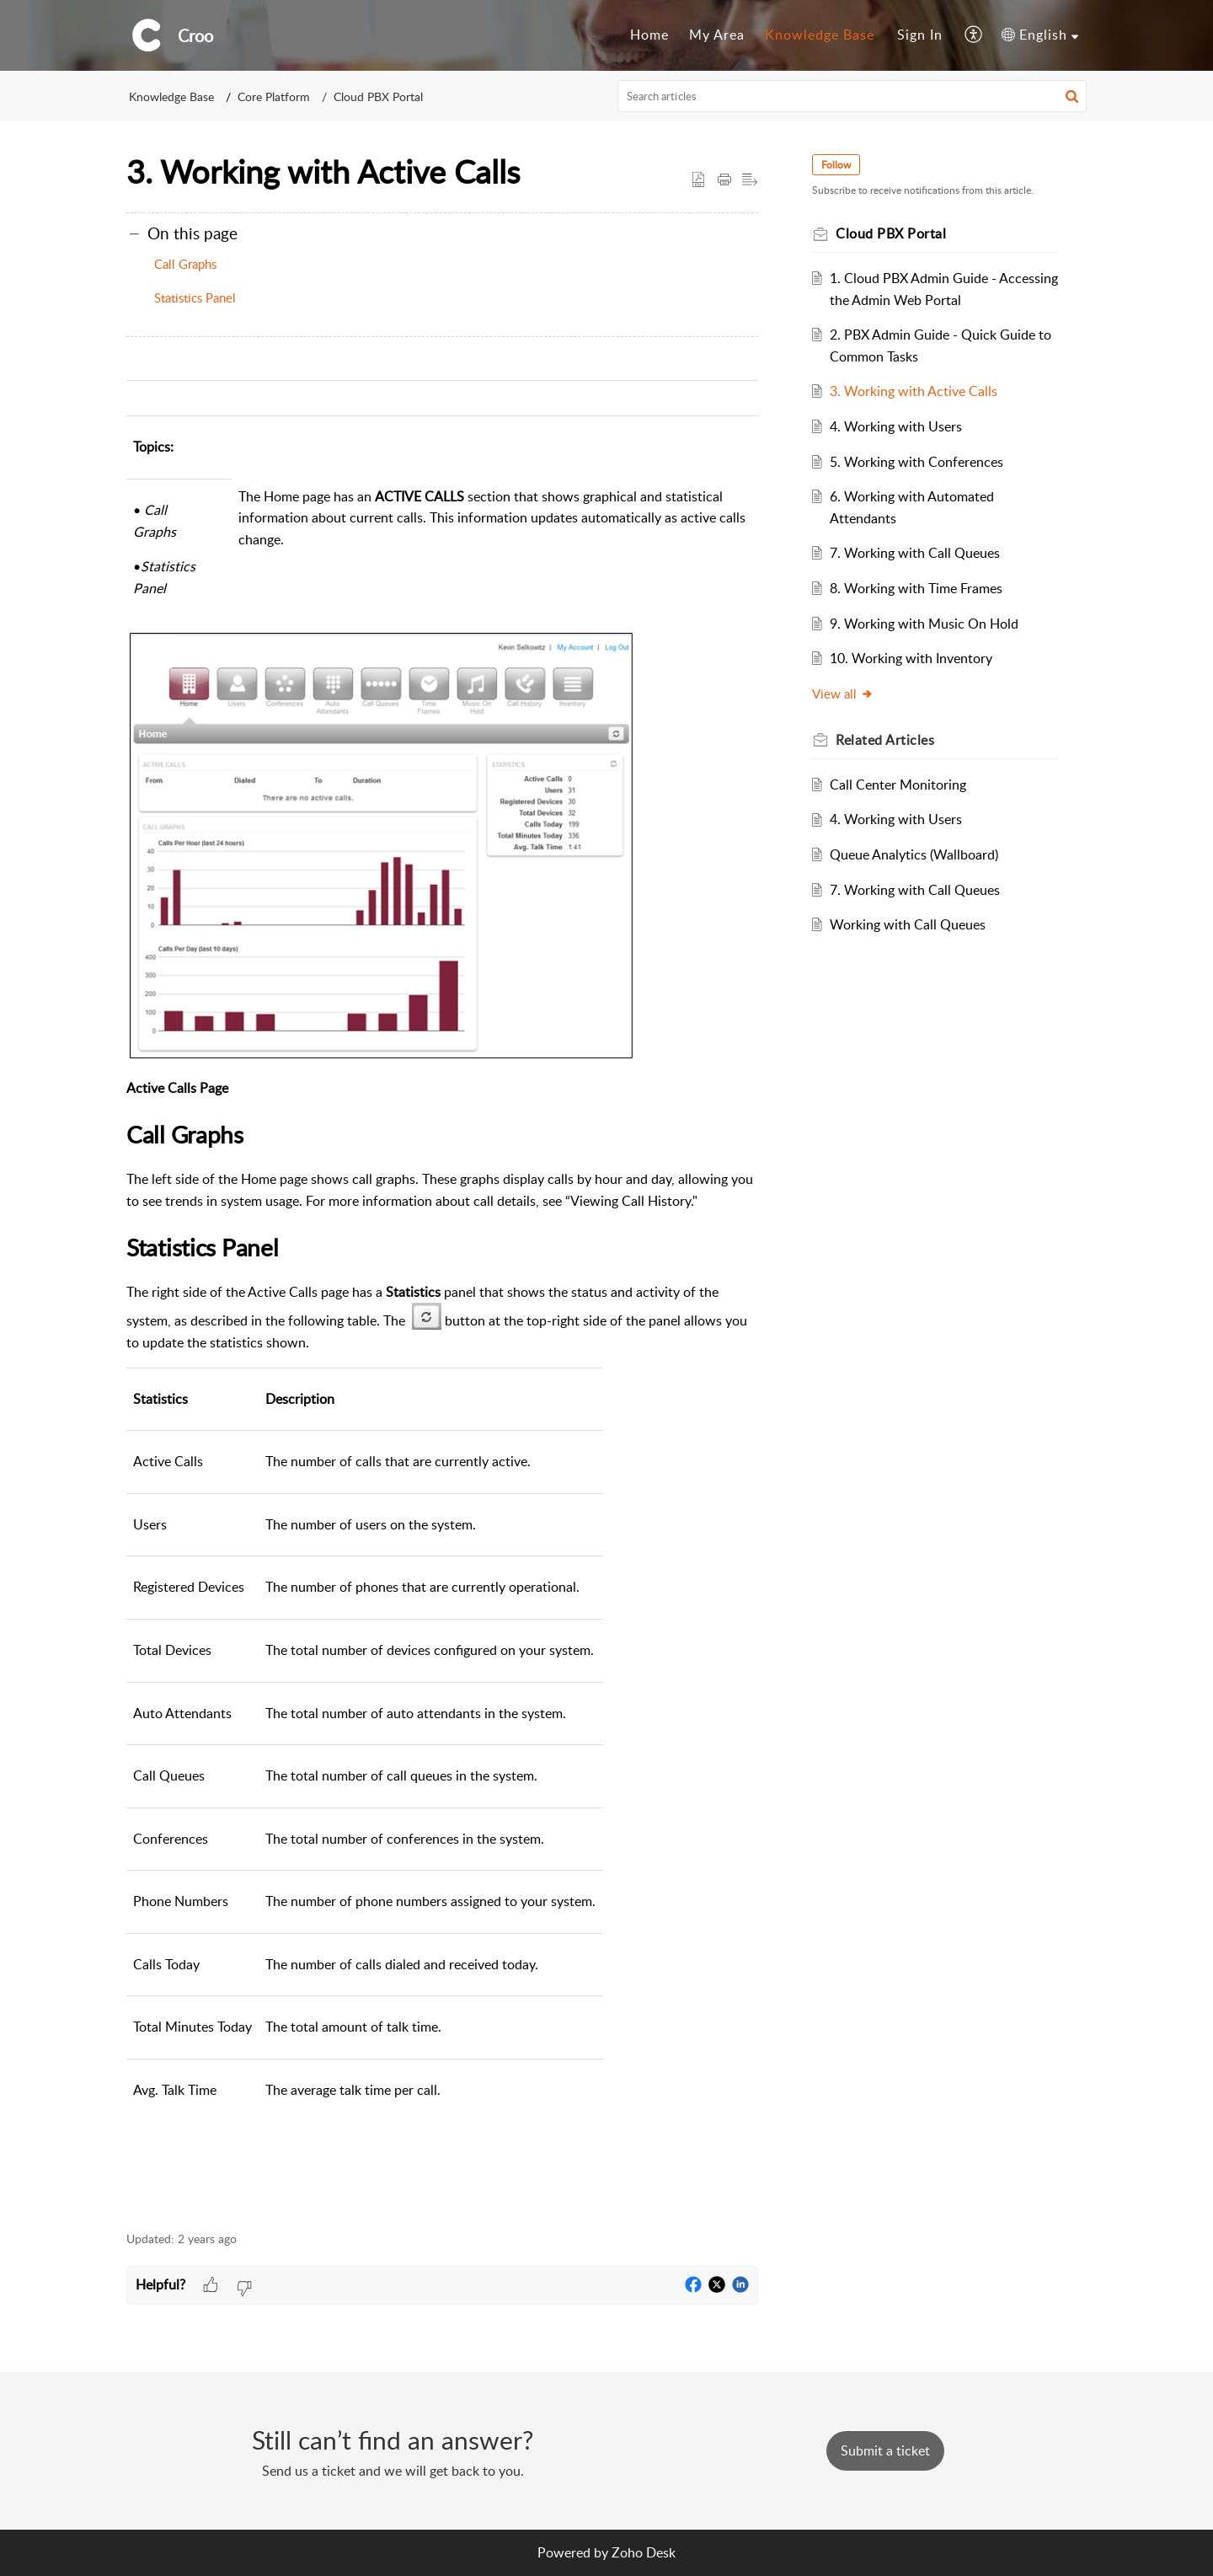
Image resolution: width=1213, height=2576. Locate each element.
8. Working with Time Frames (916, 588)
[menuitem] (649, 35)
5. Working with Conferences (916, 462)
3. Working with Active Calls (913, 391)
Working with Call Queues (908, 924)
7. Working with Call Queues (915, 553)
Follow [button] (836, 165)
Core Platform (274, 96)
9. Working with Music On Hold (924, 623)
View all (843, 693)
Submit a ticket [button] (885, 2450)
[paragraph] (442, 1285)
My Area (717, 34)
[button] (974, 35)
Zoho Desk (644, 2552)
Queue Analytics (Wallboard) (914, 854)
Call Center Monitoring (898, 784)
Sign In (920, 34)
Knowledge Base (819, 34)
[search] (852, 96)
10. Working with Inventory (911, 658)
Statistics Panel (195, 297)
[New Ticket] (885, 2450)
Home (649, 34)
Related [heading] (885, 740)
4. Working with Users (896, 426)
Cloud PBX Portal (378, 96)
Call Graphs (185, 263)
